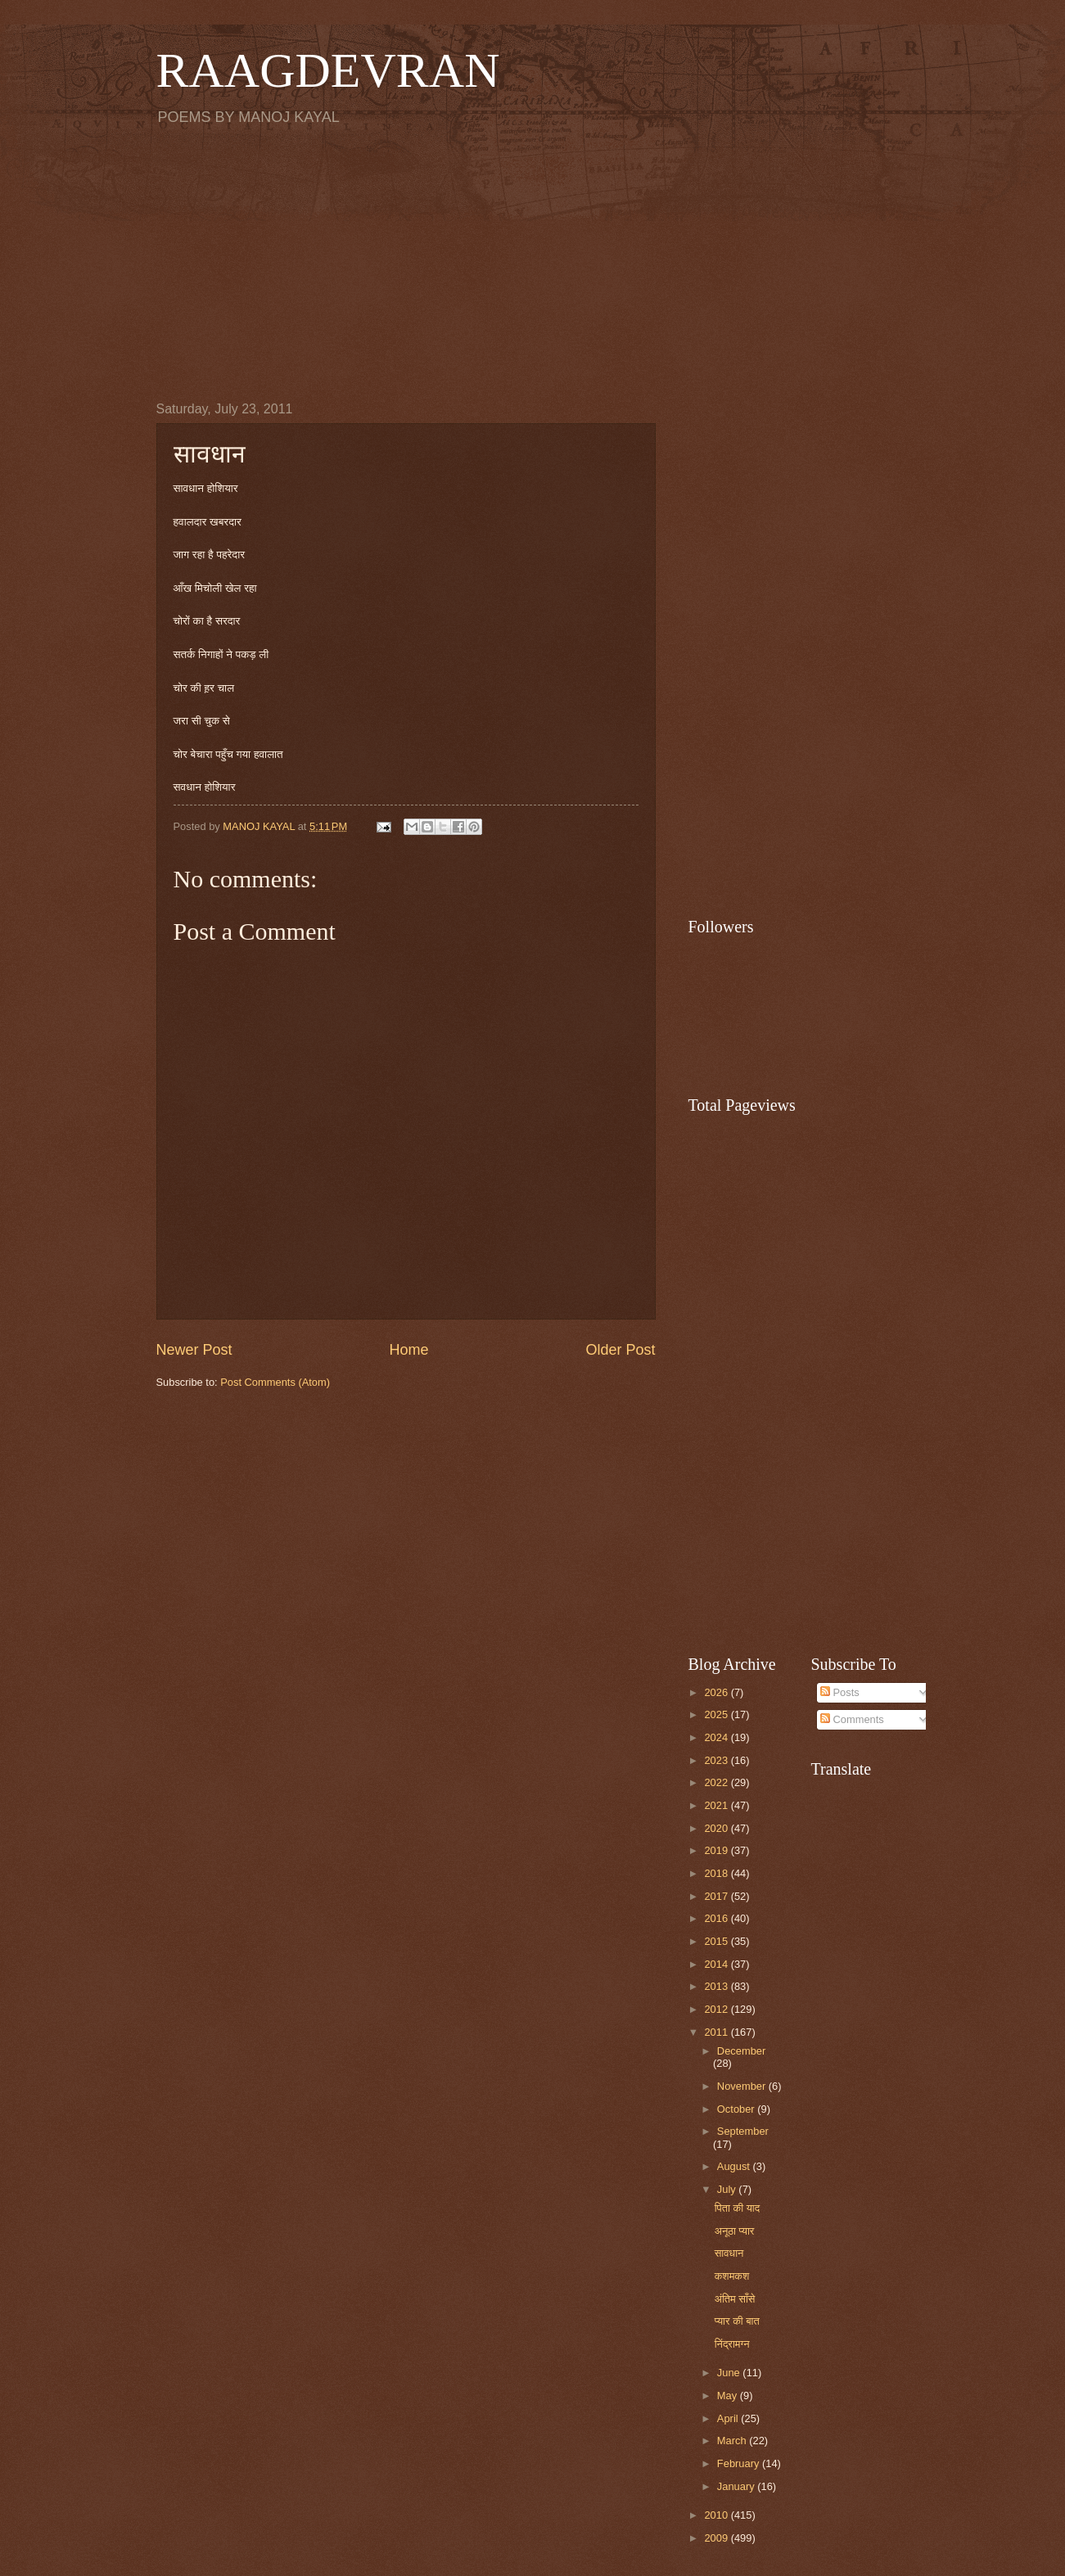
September (743, 2131)
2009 (717, 2538)
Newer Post (194, 1350)
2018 (717, 1873)
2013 (717, 1986)
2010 (717, 2515)
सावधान (729, 2253)
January (737, 2486)
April (729, 2418)
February (739, 2463)
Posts (840, 1692)
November (743, 2086)
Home (408, 1350)
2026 (717, 1692)
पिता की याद (737, 2208)
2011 (717, 2032)
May (728, 2395)
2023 (717, 1760)
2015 (717, 1941)
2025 (717, 1714)
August (735, 2166)
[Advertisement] (532, 262)
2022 (717, 1782)
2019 (717, 1850)
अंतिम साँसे (735, 2299)
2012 (717, 2009)
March (733, 2440)
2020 (717, 1828)
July (727, 2189)
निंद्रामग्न (732, 2344)
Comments (852, 1719)
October (737, 2109)
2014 (717, 1964)
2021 (717, 1805)
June (730, 2372)
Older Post (620, 1350)
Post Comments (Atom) (275, 1382)
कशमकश (732, 2276)
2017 (717, 1896)
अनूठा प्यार (735, 2231)
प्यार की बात (737, 2321)
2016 (717, 1918)
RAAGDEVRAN (328, 70)
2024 (717, 1737)
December (741, 2051)
